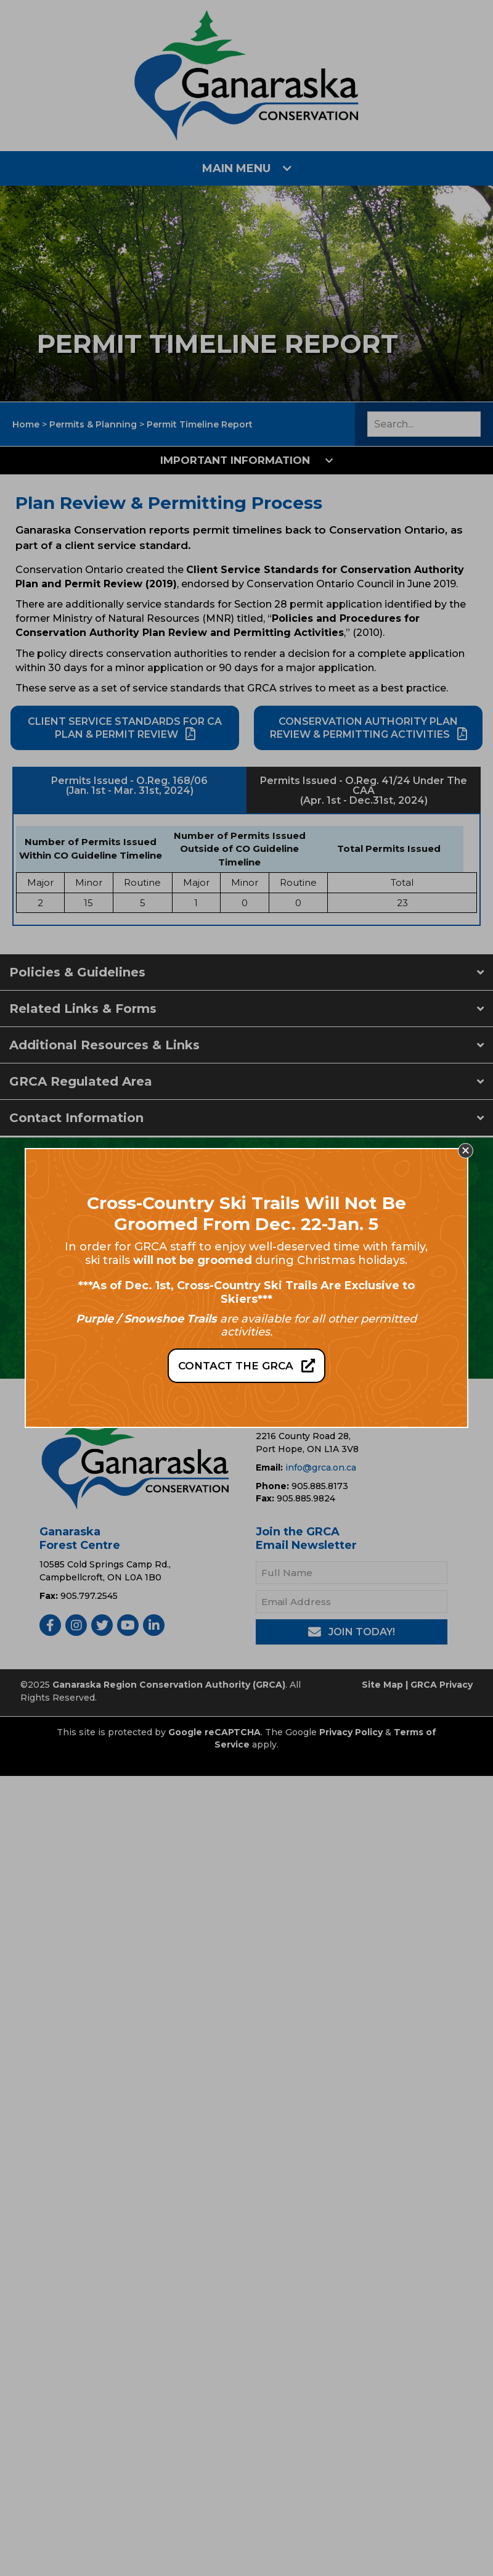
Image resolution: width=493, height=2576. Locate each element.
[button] (465, 1150)
